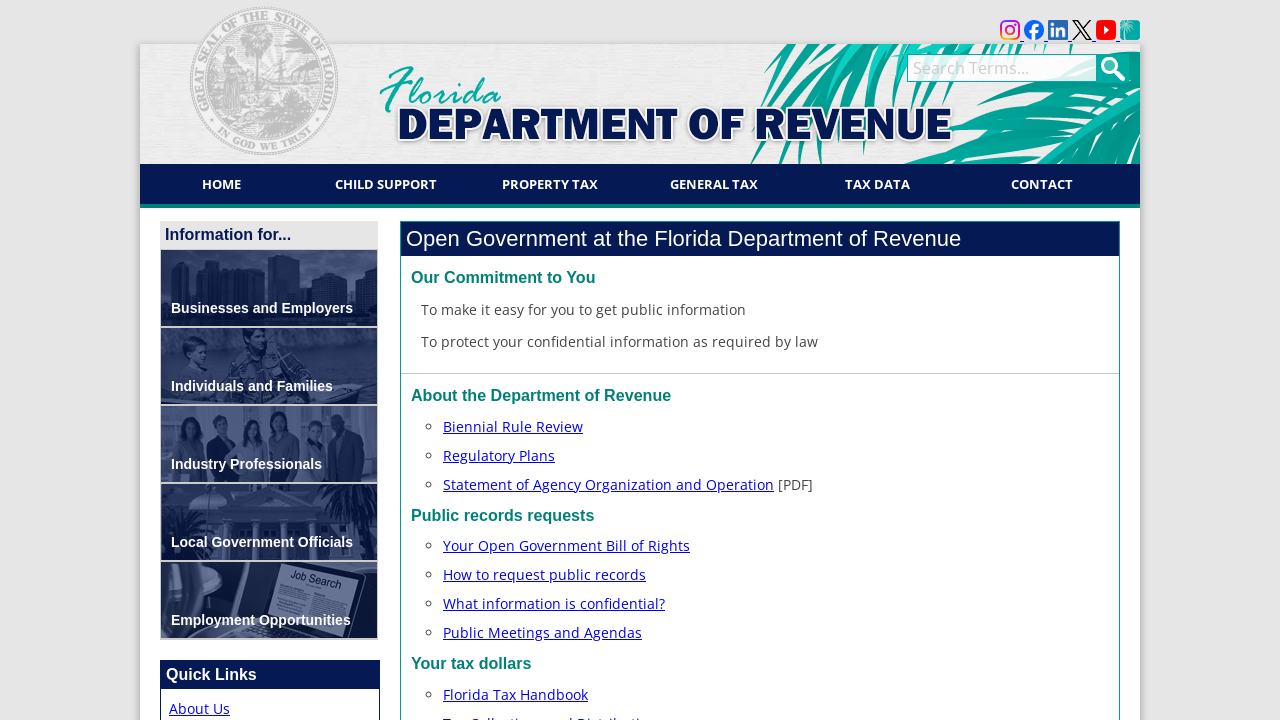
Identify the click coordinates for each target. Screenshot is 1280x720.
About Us (199, 708)
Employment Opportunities (261, 620)
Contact (1042, 184)
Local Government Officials (262, 542)
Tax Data (877, 184)
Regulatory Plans (499, 455)
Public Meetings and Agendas (542, 632)
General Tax (714, 184)
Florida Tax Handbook (515, 694)
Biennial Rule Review (513, 426)
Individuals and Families (252, 386)
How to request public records (544, 574)
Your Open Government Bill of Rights (566, 545)
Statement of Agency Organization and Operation (608, 484)
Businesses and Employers (262, 308)
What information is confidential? (554, 603)
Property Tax (550, 184)
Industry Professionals (246, 464)
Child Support (386, 184)
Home (221, 184)
